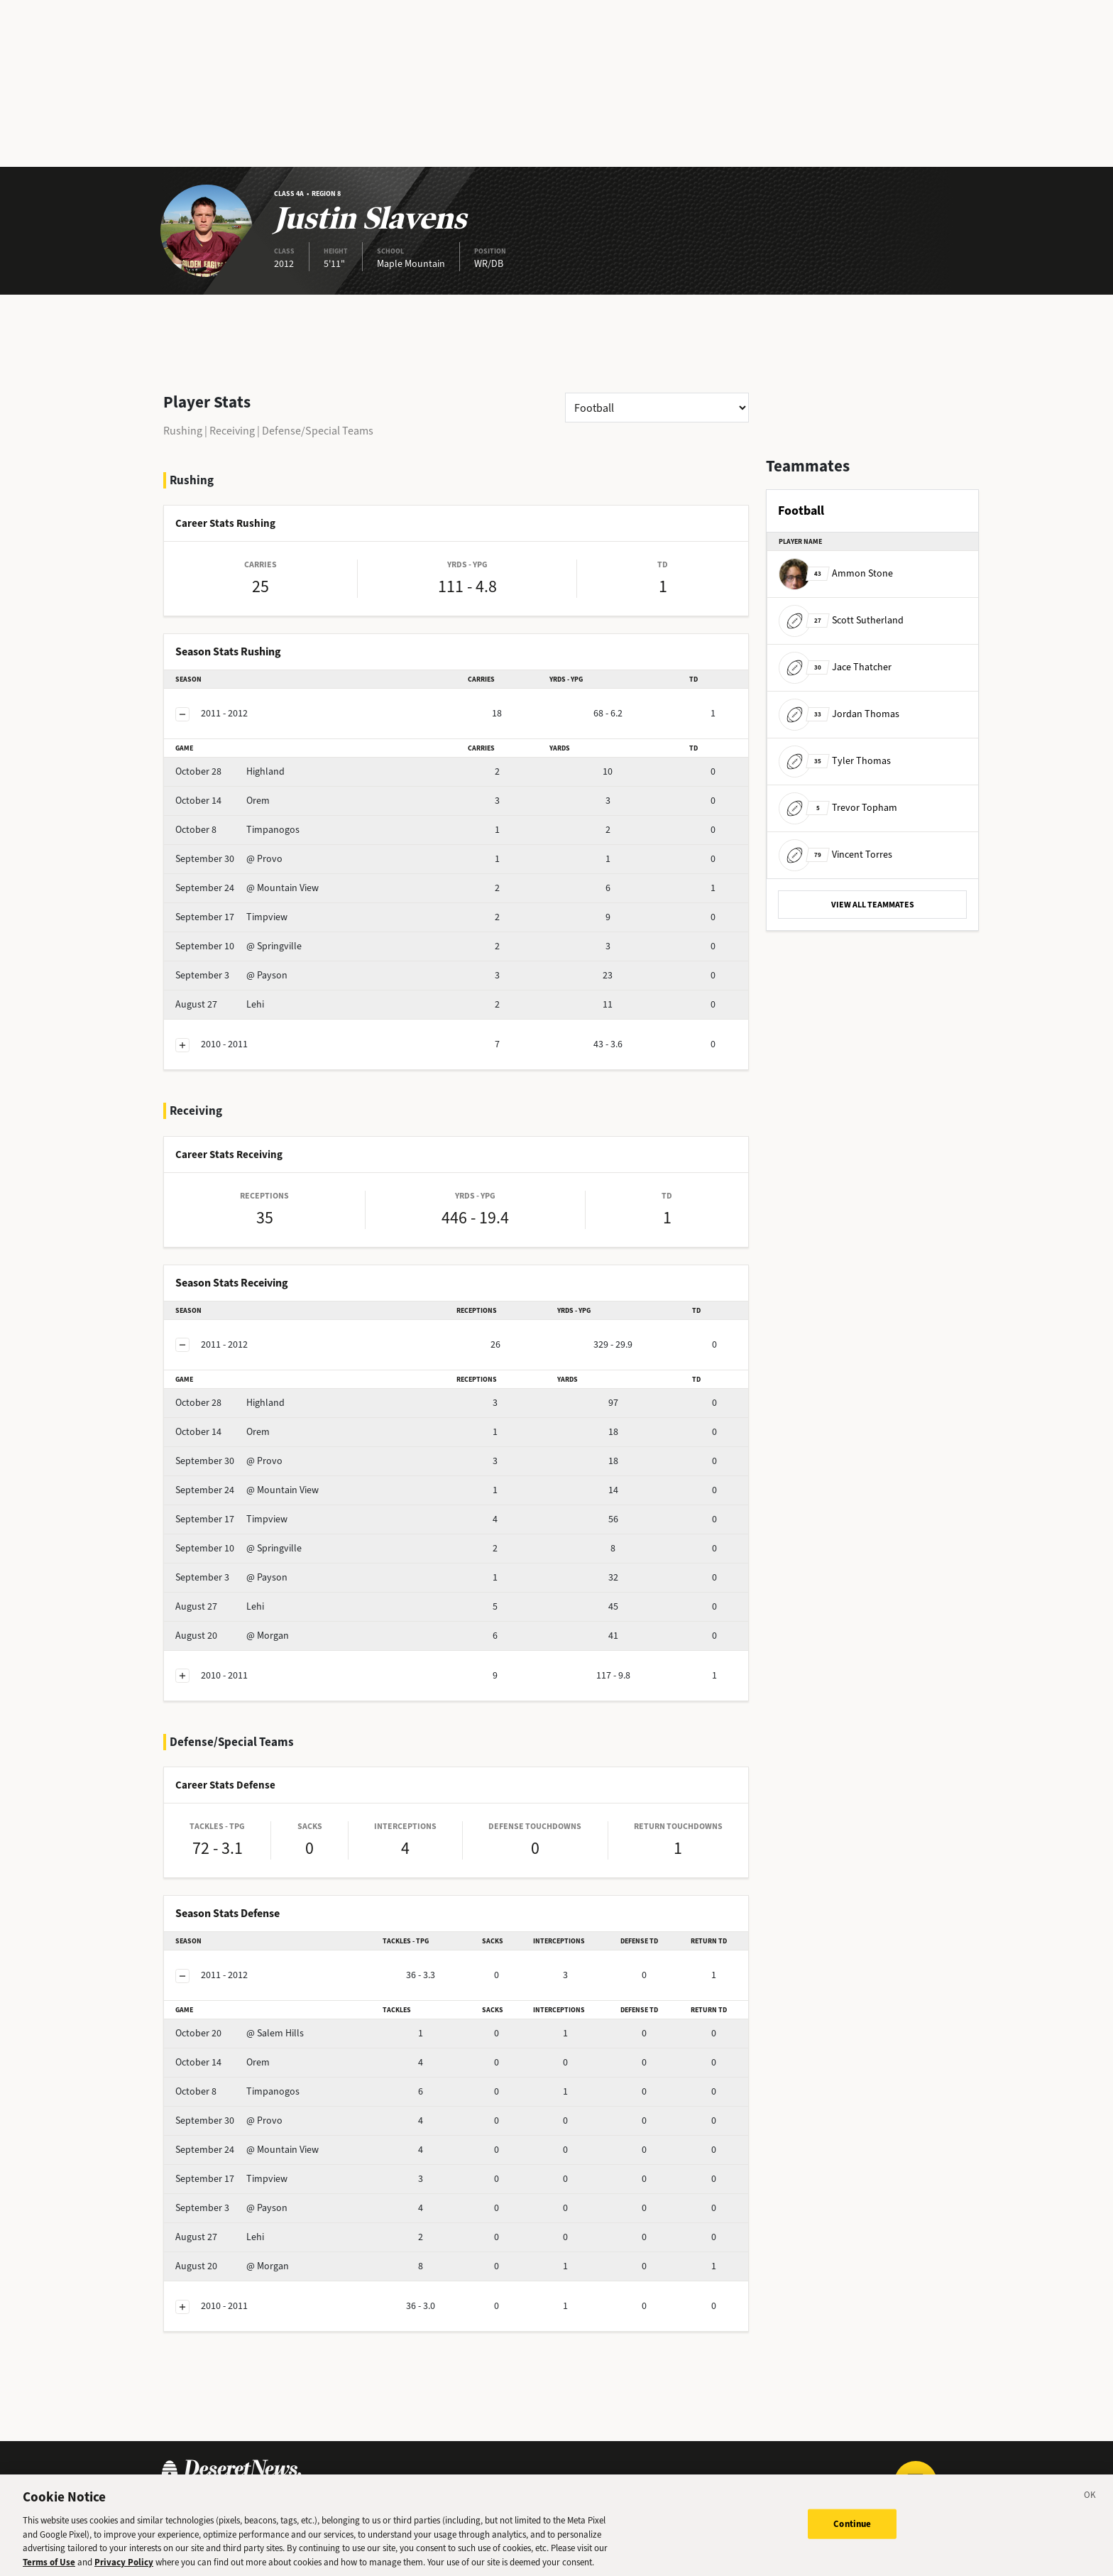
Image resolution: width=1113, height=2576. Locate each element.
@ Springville (238, 946)
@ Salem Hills (239, 2033)
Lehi (219, 1004)
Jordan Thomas (839, 714)
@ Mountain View (247, 888)
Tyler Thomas (835, 761)
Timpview (231, 917)
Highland (230, 771)
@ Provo (229, 859)
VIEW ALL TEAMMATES (872, 904)
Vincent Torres (835, 854)
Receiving (232, 430)
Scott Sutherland (841, 620)
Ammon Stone (836, 573)
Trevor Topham (838, 807)
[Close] (1090, 2505)
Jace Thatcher (835, 667)
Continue (852, 2532)
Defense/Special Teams (317, 430)
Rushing (182, 430)
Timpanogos (237, 829)
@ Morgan (232, 1635)
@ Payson (231, 975)
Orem (222, 800)
